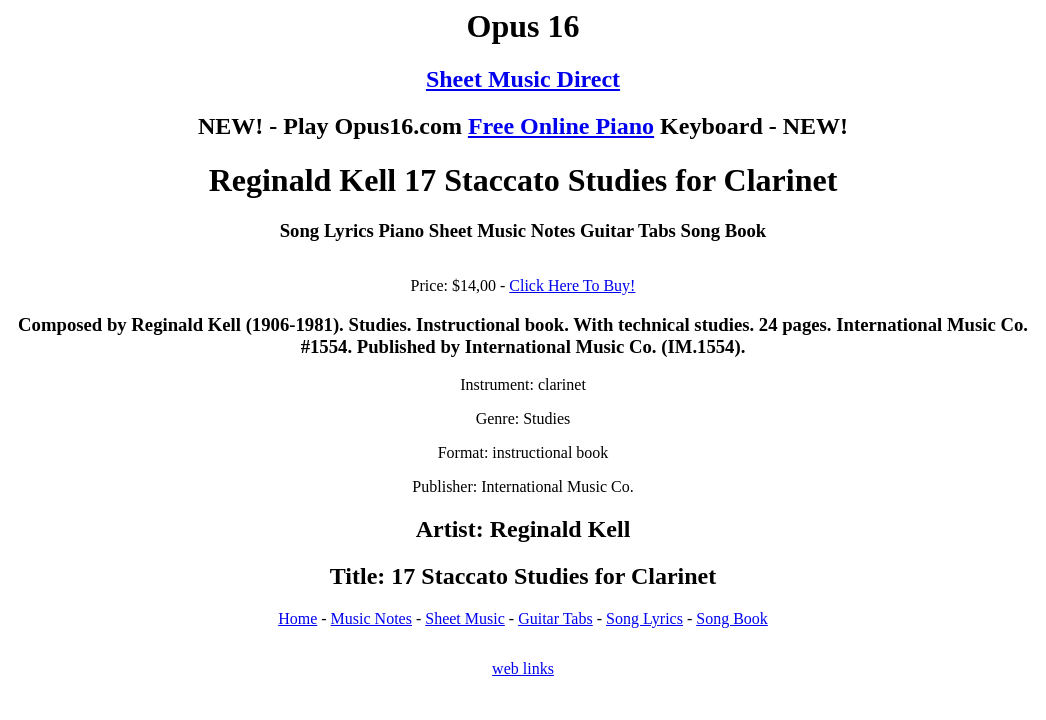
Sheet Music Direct (523, 79)
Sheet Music (465, 618)
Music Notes (371, 618)
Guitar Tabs (555, 618)
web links (523, 668)
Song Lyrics (644, 618)
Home (297, 618)
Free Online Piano (561, 126)
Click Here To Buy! (572, 285)
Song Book (732, 618)
